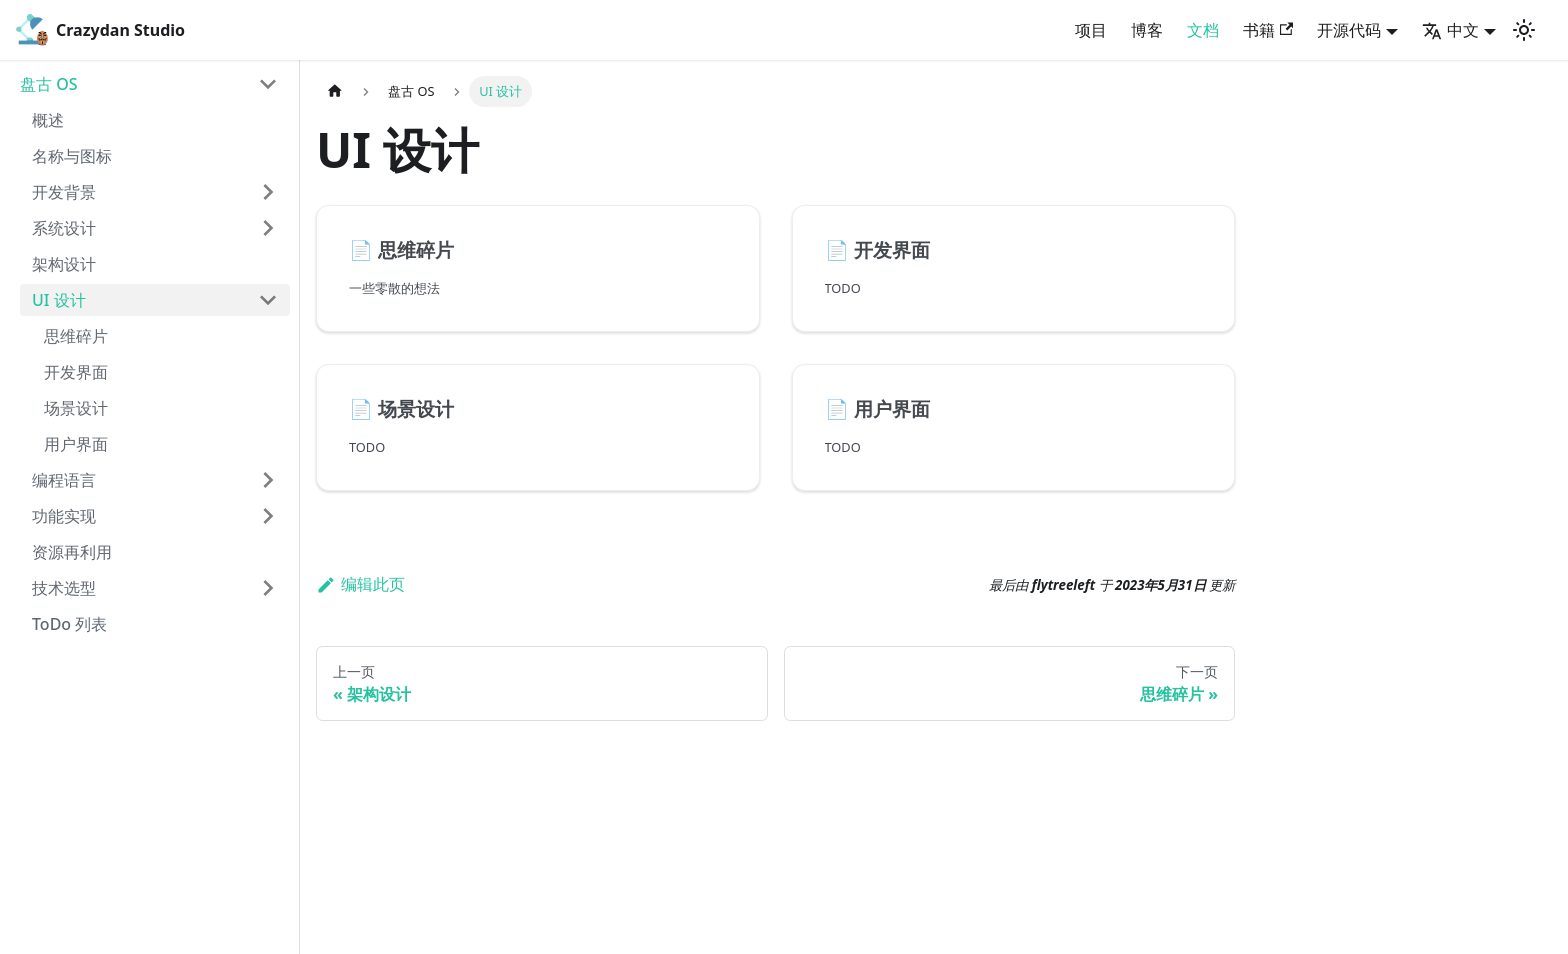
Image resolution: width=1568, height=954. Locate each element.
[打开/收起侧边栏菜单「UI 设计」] (268, 300)
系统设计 (64, 228)
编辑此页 (360, 584)
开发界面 (76, 372)
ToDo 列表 (69, 624)
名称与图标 (72, 156)
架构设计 (64, 264)
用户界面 (76, 444)
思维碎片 (76, 336)
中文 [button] (1450, 30)
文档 (1203, 30)
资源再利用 (72, 552)
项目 (1091, 30)
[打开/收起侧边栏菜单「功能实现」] (268, 516)
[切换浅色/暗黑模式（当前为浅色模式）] (1524, 30)
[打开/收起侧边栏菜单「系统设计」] (268, 228)
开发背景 (64, 192)
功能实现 (64, 516)
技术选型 (64, 588)
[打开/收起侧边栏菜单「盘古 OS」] (268, 84)
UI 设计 (59, 300)
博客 (1147, 30)
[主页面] (335, 91)
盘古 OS (49, 84)
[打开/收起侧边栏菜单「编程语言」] (268, 480)
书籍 (1268, 30)
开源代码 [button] (1349, 30)
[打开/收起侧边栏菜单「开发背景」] (268, 192)
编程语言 (64, 480)
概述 (48, 120)
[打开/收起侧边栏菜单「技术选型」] (268, 588)
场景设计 (76, 408)
